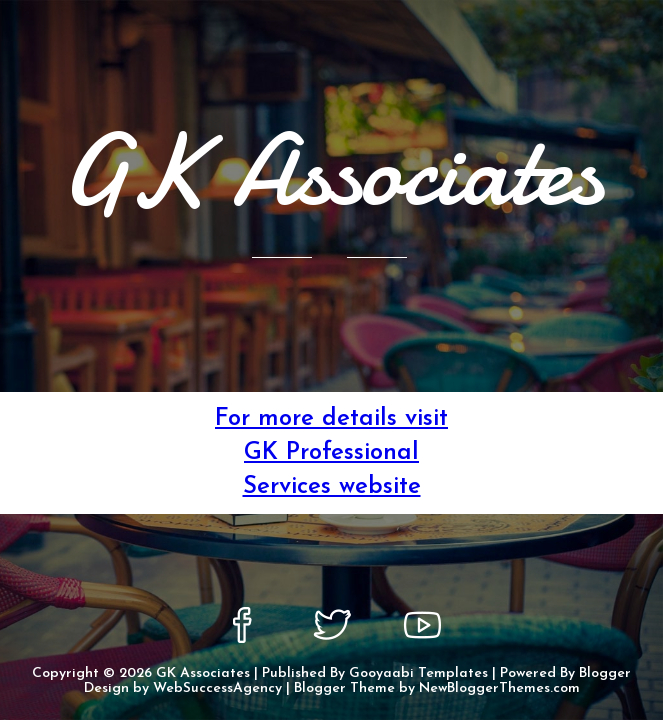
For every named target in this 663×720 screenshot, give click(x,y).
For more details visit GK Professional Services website (331, 453)
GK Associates (203, 673)
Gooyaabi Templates (418, 673)
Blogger (605, 673)
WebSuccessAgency (217, 688)
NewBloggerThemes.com (499, 688)
